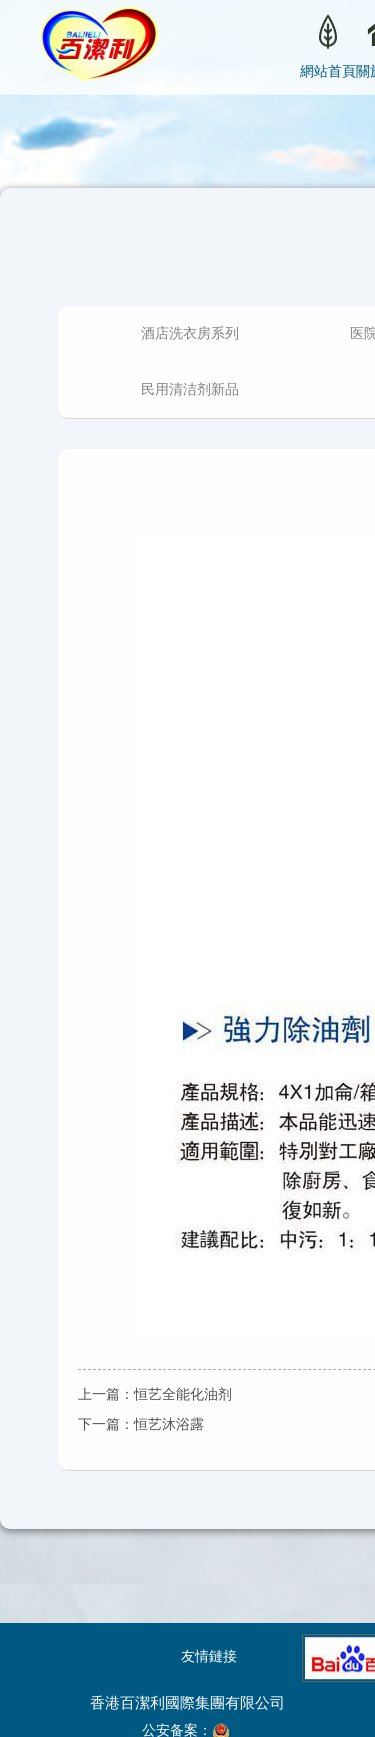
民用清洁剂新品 (190, 389)
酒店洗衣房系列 (190, 333)
